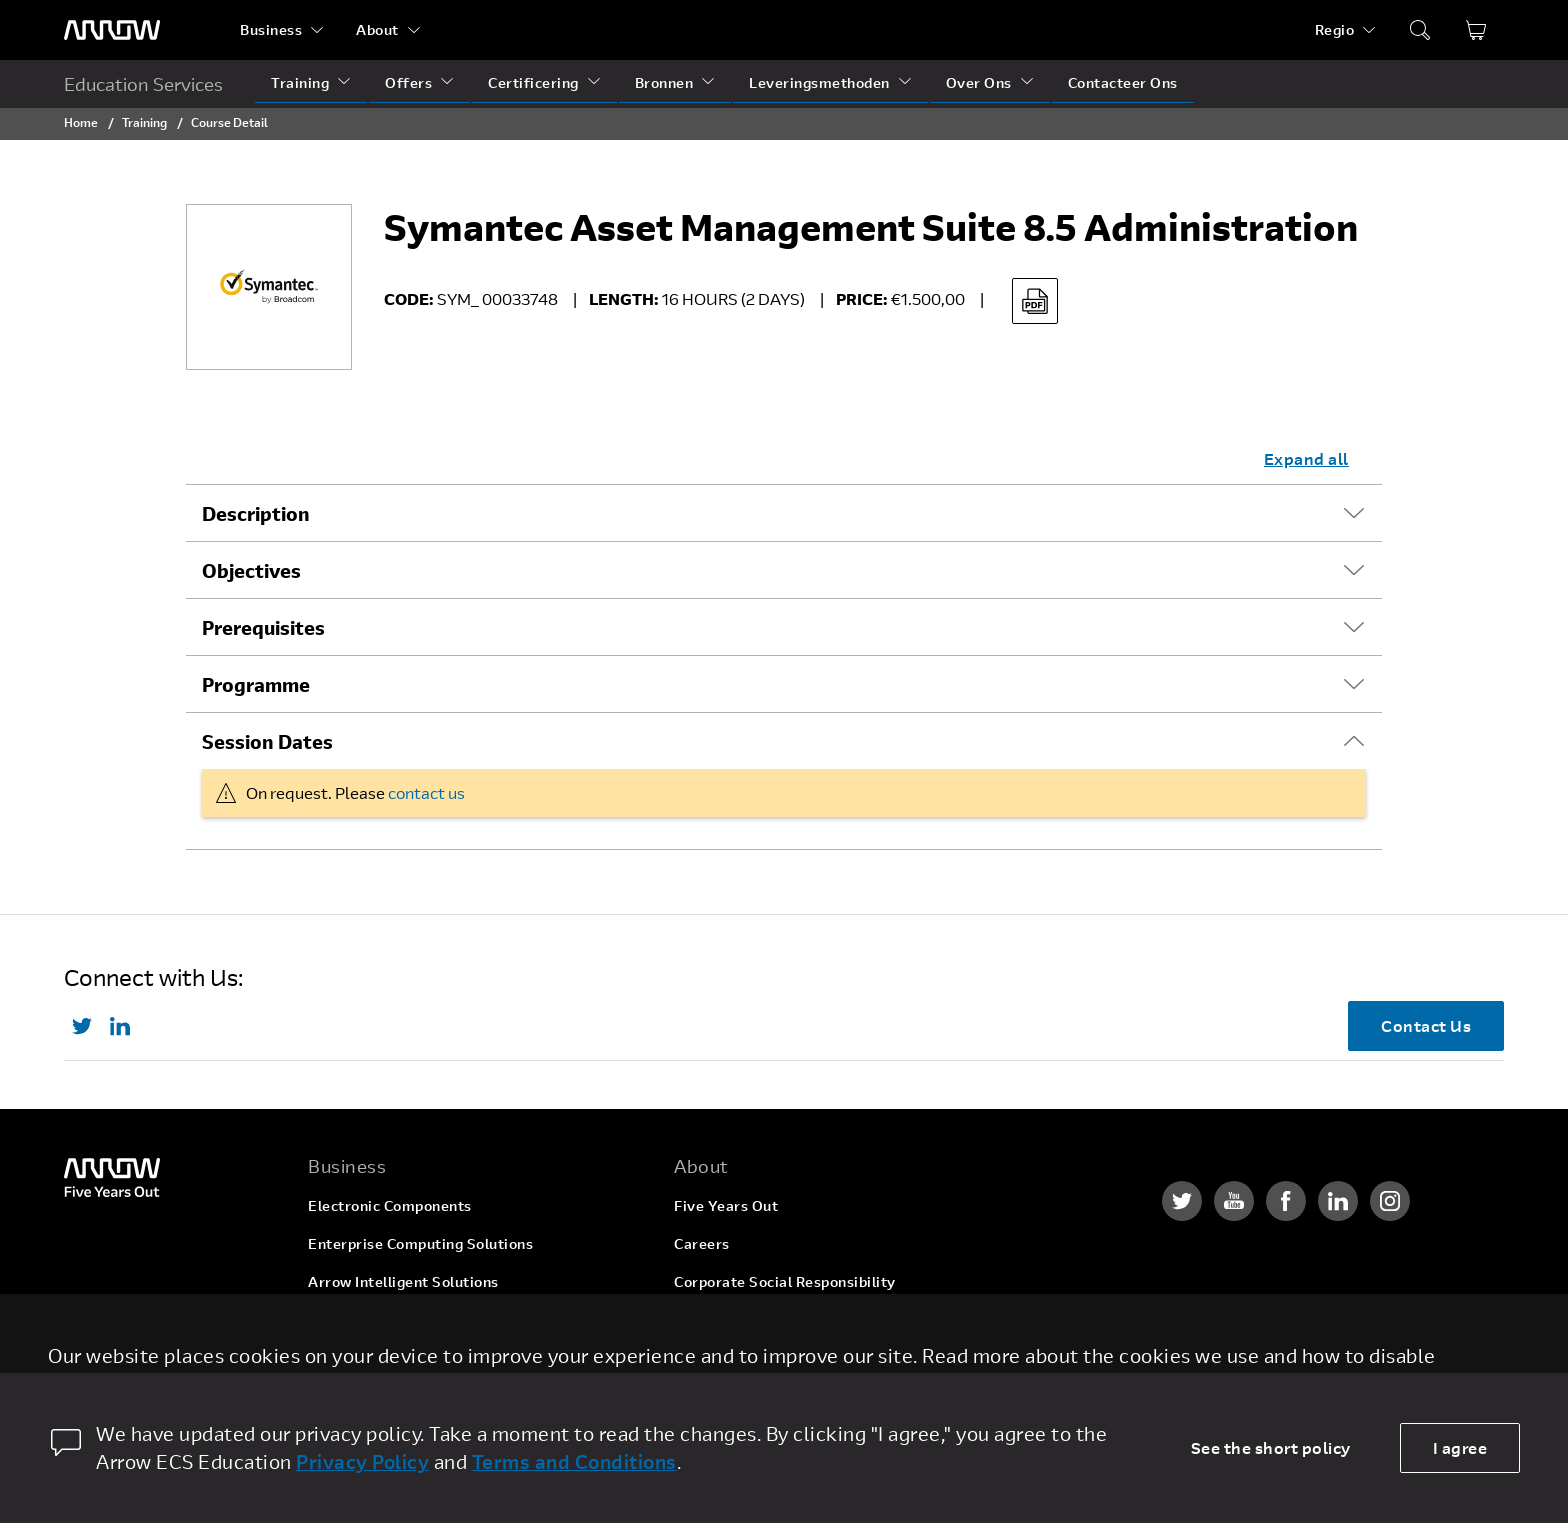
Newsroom (711, 1357)
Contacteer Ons (1123, 82)
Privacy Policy (362, 1461)
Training (300, 82)
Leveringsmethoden (819, 82)
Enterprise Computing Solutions (420, 1243)
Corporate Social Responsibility (785, 1281)
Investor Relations (738, 1319)
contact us (426, 792)
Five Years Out (726, 1205)
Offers (408, 82)
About (377, 29)
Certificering (533, 82)
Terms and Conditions (574, 1461)
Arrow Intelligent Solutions (403, 1281)
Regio (1335, 29)
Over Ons (979, 82)
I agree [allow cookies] (1460, 1447)
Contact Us (1426, 1025)
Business (271, 29)
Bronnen (664, 82)
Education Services (143, 84)
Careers (702, 1243)
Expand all (1306, 458)
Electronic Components (390, 1205)
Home (81, 122)
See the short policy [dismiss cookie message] (1271, 1447)
